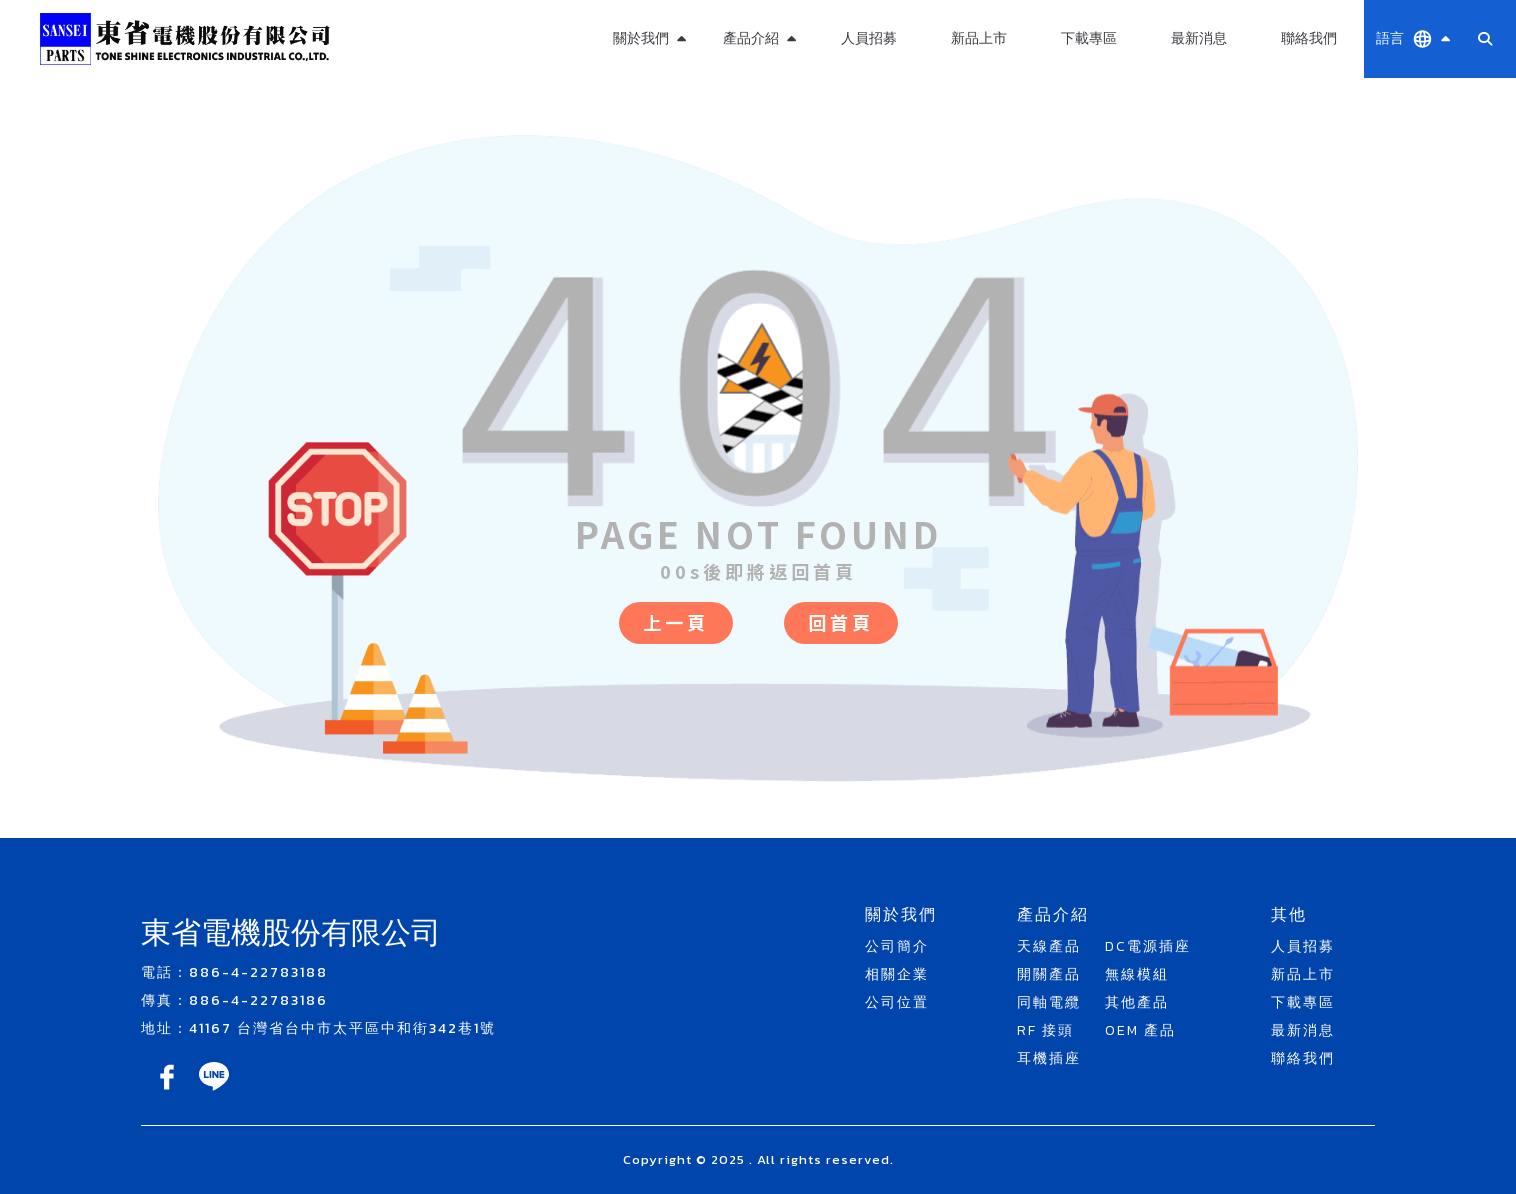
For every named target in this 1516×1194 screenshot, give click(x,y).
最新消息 (1199, 38)
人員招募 (869, 38)
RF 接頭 (1045, 1030)
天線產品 (1049, 946)
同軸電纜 (1049, 1002)
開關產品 (1049, 974)
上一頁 (676, 622)
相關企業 (897, 974)
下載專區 (1089, 38)
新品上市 (979, 38)
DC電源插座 (1148, 946)
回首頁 (841, 622)
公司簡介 (897, 946)
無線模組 (1137, 974)
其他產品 (1137, 1002)
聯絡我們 (1309, 38)
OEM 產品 (1140, 1030)
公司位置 (897, 1002)
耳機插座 (1049, 1058)
